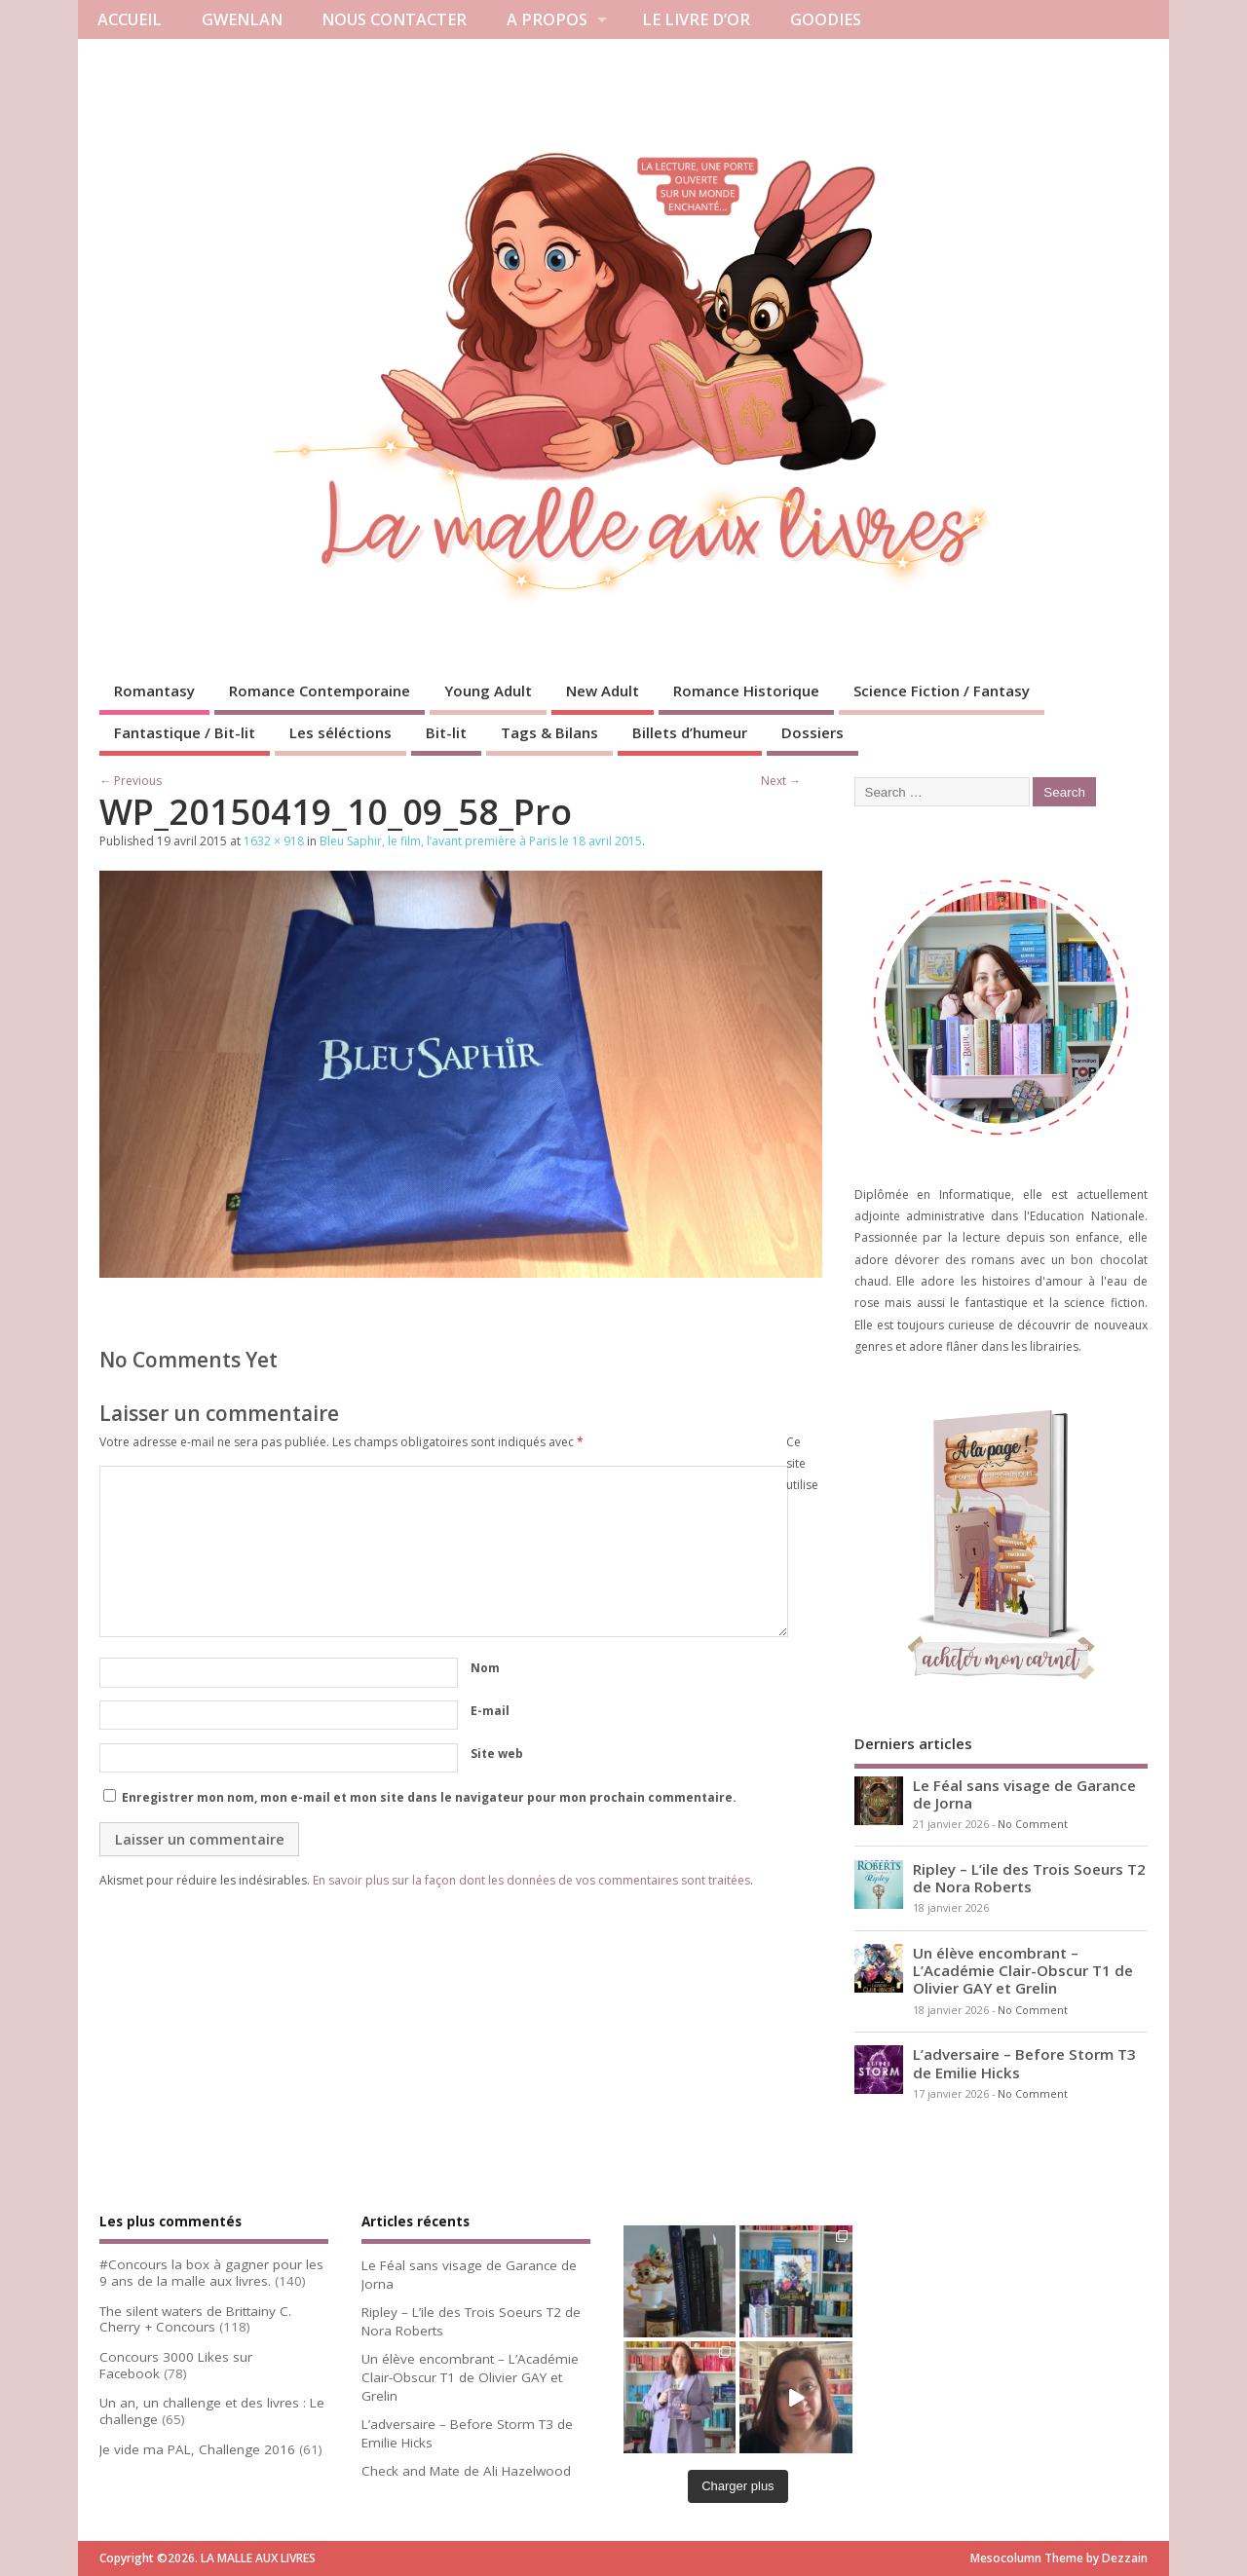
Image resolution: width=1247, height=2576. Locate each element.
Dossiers (812, 732)
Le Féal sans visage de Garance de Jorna (1024, 1793)
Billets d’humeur (689, 732)
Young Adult (488, 690)
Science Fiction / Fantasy (941, 690)
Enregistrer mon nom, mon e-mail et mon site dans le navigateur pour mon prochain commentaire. (429, 1797)
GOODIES (825, 19)
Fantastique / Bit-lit (184, 732)
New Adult (602, 690)
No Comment (1033, 1824)
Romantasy (154, 690)
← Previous (130, 780)
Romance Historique (746, 690)
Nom (485, 1668)
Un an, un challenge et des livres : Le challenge (211, 2411)
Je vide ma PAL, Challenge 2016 (197, 2449)
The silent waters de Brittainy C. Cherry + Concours (195, 2319)
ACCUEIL (129, 19)
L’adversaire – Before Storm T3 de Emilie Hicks (1024, 2062)
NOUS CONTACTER (394, 19)
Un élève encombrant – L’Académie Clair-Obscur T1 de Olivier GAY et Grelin (1023, 1970)
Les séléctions (340, 732)
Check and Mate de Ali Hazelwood (466, 2471)
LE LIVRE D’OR (696, 19)
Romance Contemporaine (319, 690)
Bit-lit (446, 732)
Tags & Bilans (549, 732)
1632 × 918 (274, 841)
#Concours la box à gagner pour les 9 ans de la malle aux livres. (211, 2273)
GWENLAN (242, 19)
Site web (497, 1753)
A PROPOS (547, 19)
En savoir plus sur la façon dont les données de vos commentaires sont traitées (531, 1880)
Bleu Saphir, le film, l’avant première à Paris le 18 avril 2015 (481, 841)
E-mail (490, 1710)
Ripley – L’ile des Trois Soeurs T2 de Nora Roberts (1029, 1877)
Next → (781, 780)
